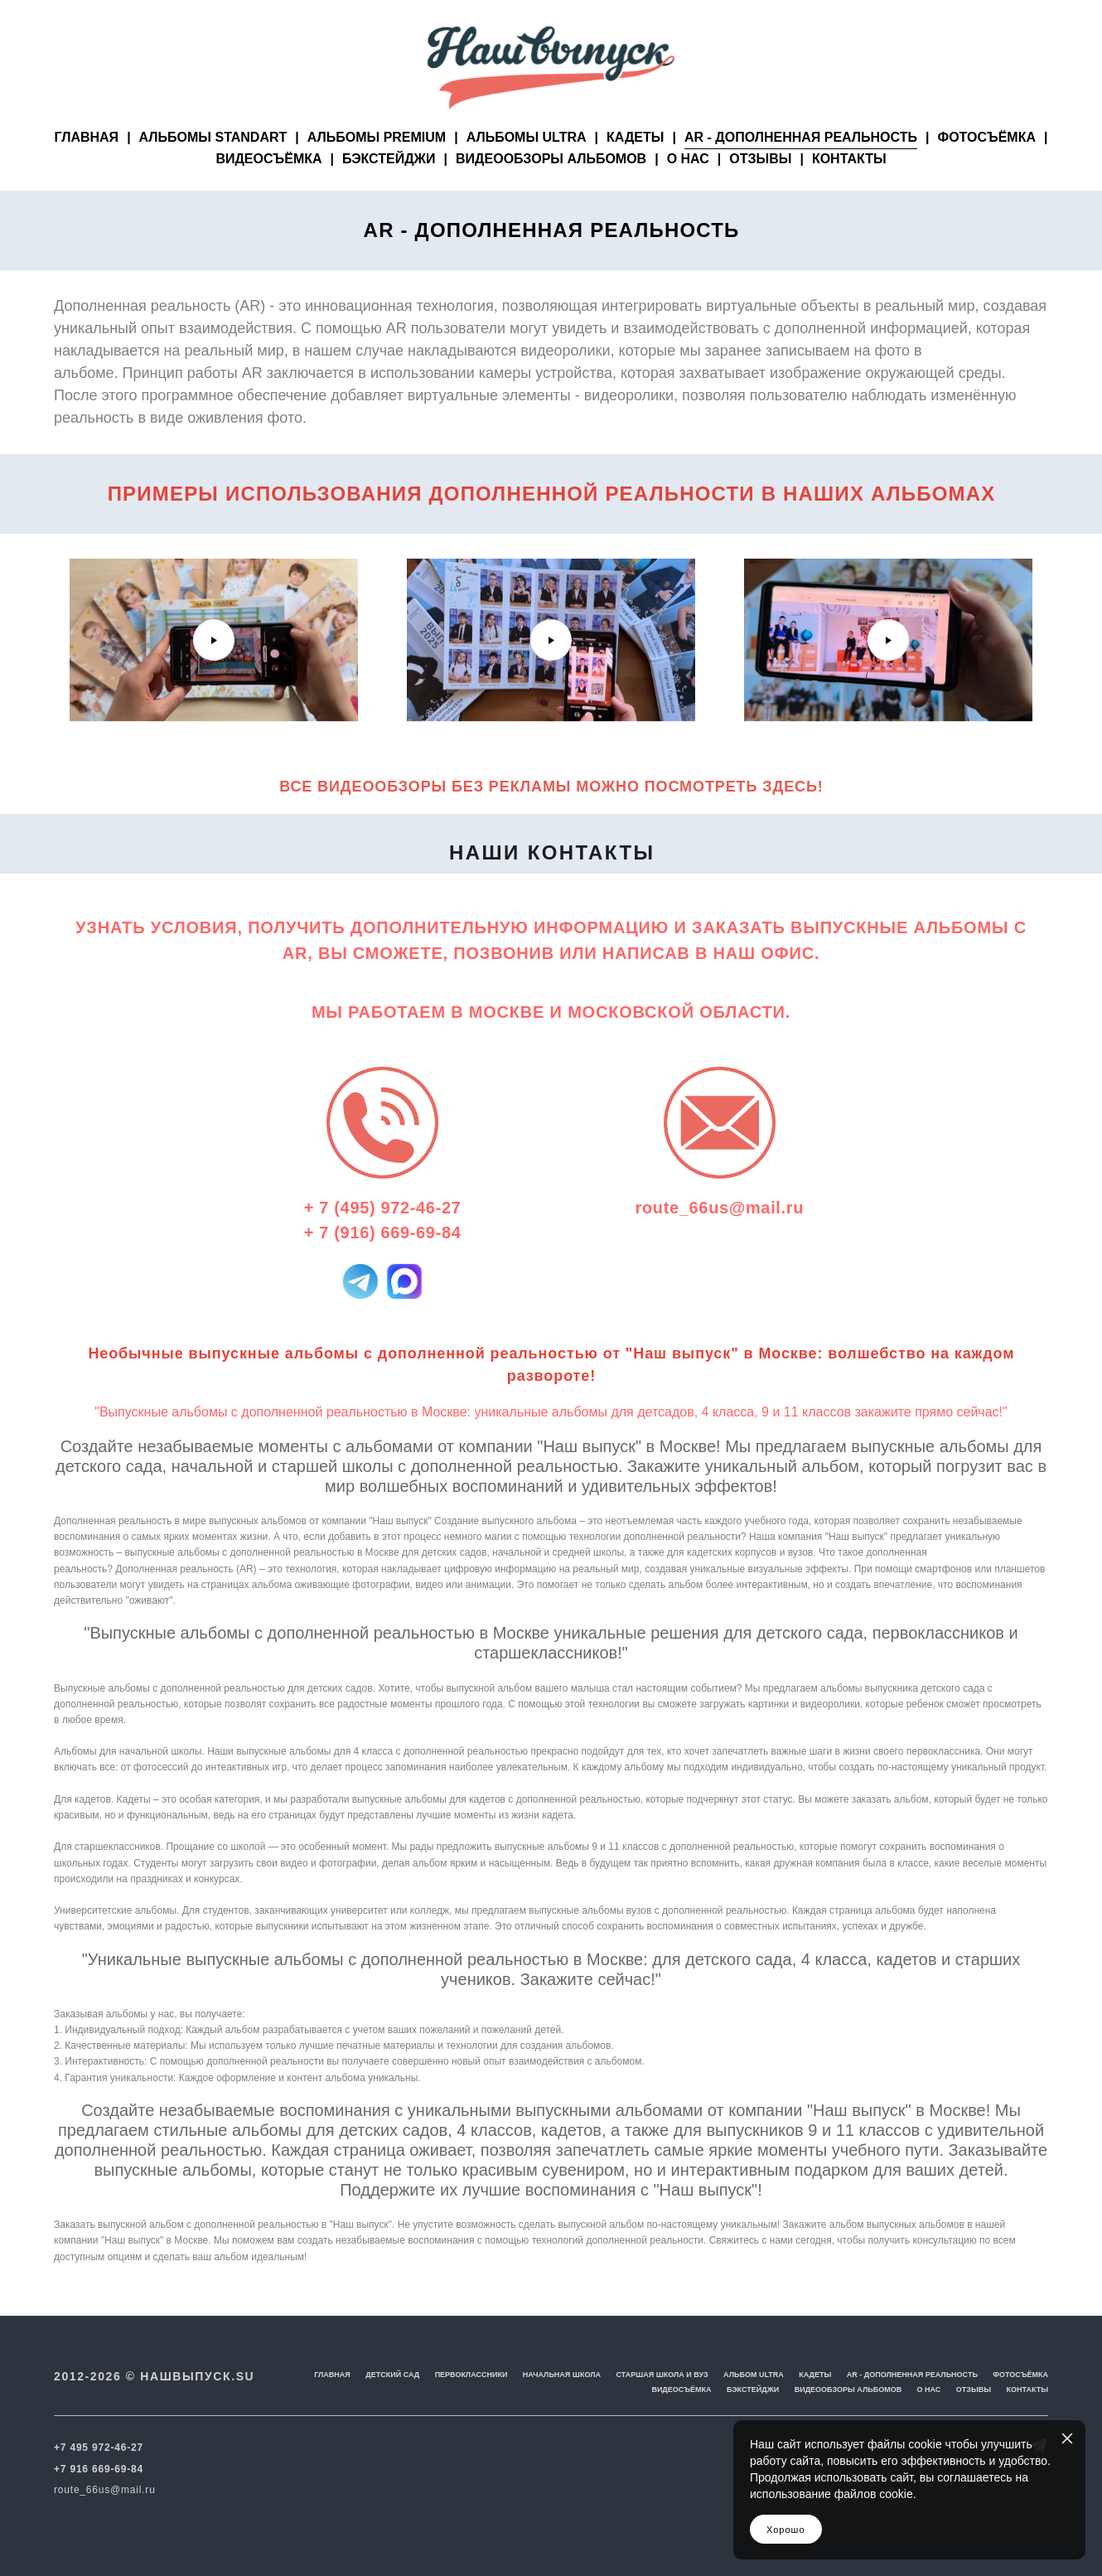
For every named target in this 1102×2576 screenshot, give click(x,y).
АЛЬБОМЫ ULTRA (526, 165)
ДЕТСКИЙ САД (392, 2375)
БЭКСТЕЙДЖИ (389, 187)
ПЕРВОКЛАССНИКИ (471, 2375)
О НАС (688, 187)
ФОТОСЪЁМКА (986, 165)
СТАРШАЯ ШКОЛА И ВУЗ (662, 2375)
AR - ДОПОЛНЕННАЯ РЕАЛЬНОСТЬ (800, 165)
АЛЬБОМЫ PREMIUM (376, 165)
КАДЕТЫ (635, 165)
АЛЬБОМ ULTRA (753, 2375)
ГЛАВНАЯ (87, 165)
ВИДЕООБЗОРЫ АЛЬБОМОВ (551, 187)
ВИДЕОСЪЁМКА (268, 187)
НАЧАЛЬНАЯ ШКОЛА (562, 2375)
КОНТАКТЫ (849, 187)
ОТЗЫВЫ (760, 187)
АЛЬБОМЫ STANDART (213, 165)
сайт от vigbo (551, 2537)
